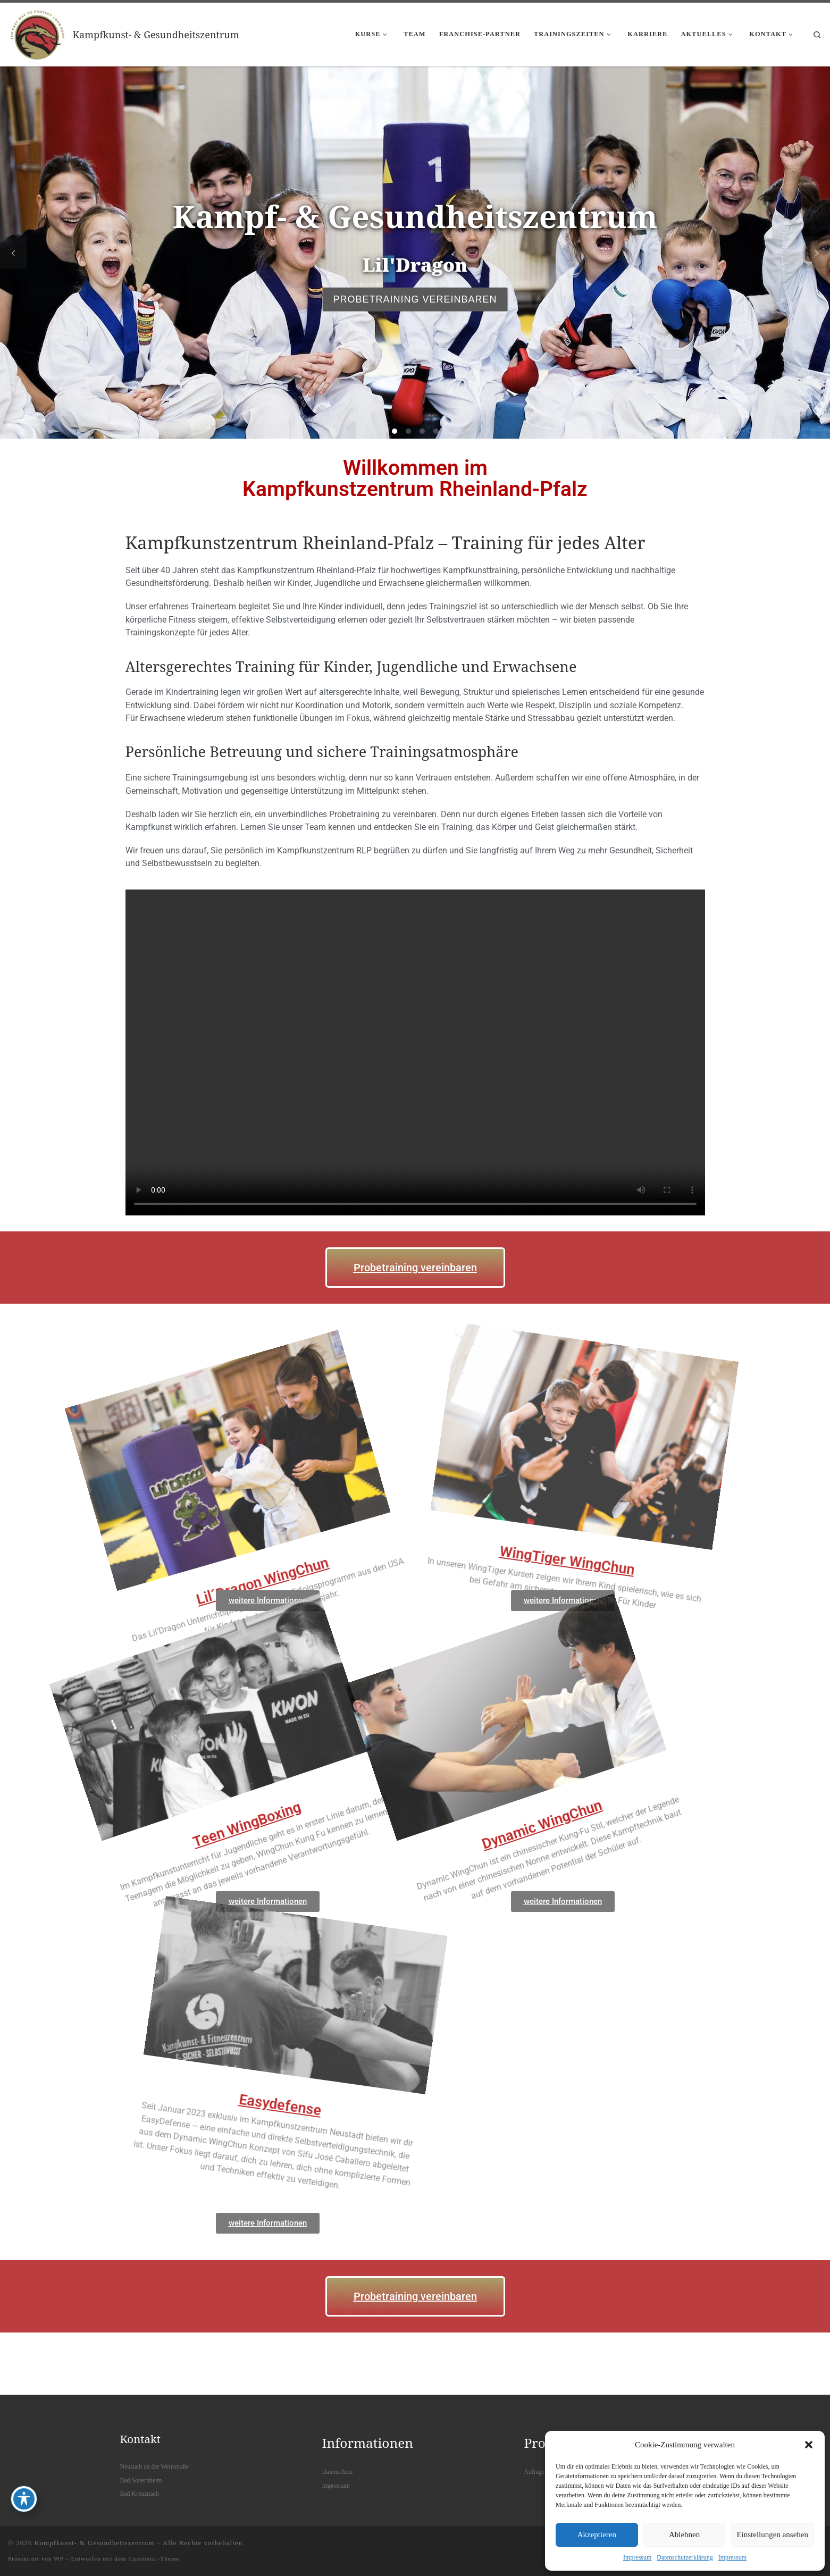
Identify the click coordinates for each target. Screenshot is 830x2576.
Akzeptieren (596, 2534)
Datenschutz (337, 2472)
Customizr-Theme (153, 2558)
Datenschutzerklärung (684, 2557)
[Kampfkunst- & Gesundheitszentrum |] (38, 32)
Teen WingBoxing (113, 1750)
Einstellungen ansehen (772, 2534)
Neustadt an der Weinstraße (154, 2466)
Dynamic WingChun (409, 1749)
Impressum (637, 2557)
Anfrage (534, 2472)
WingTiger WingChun (558, 1630)
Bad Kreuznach (139, 2493)
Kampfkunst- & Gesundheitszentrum (95, 2543)
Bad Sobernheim (141, 2480)
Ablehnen (684, 2534)
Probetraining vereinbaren (415, 299)
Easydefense (339, 2056)
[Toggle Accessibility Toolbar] (24, 2499)
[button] (808, 2444)
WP (58, 2558)
